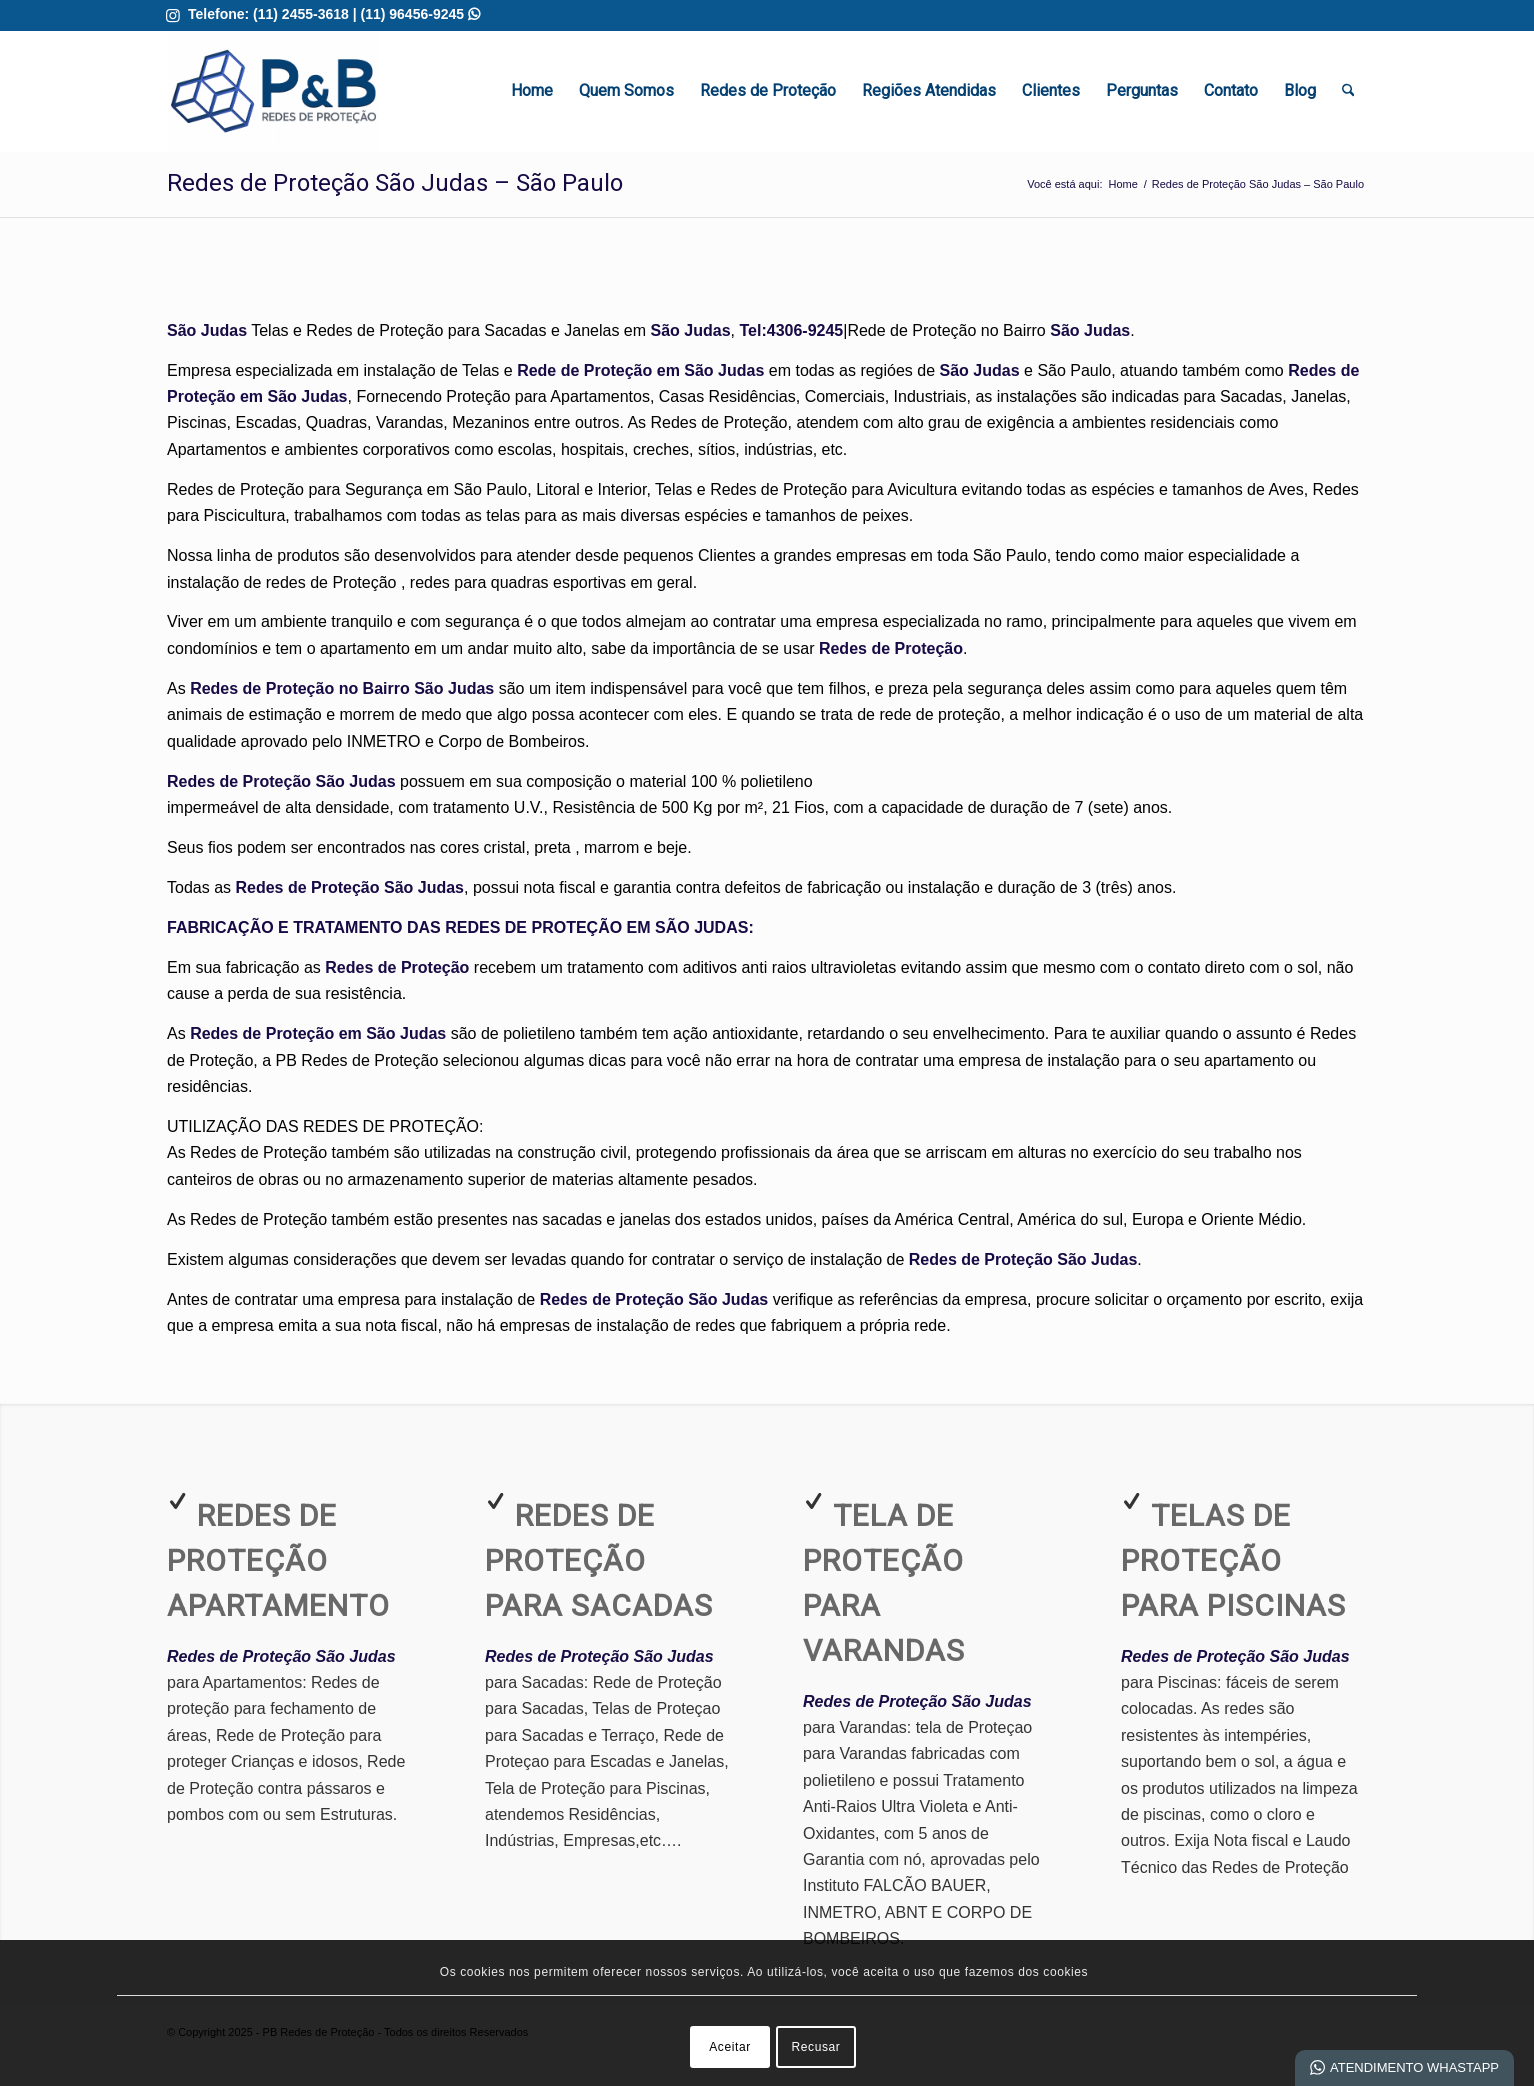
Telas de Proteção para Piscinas (1233, 1560)
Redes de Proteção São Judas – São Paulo (395, 183)
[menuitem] (532, 91)
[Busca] (1348, 91)
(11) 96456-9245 (420, 14)
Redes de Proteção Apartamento (278, 1560)
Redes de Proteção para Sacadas (599, 1560)
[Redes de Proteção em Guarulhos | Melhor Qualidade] (273, 91)
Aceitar (730, 2047)
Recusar (816, 2047)
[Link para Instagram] (173, 15)
